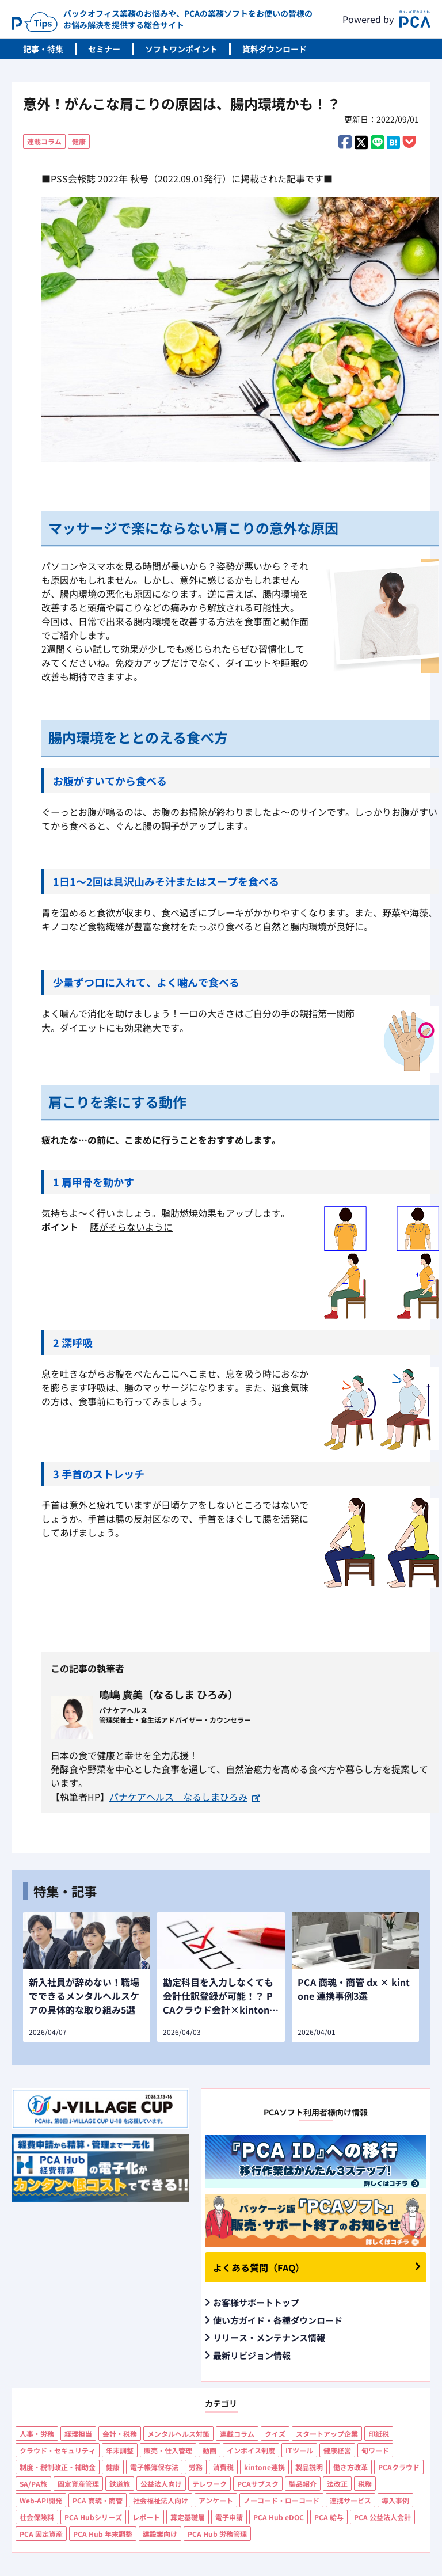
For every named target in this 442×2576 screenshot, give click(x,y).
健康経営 (337, 2450)
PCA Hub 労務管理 (217, 2534)
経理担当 (78, 2433)
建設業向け (160, 2534)
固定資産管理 (78, 2484)
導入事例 (395, 2500)
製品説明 (309, 2467)
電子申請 (229, 2517)
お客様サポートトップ (256, 2302)
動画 (209, 2450)
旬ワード (375, 2450)
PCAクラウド (399, 2467)
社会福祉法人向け (160, 2500)
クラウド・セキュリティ (58, 2450)
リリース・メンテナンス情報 (269, 2337)
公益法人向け (161, 2484)
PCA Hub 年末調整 (102, 2534)
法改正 (337, 2484)
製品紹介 (303, 2484)
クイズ (275, 2433)
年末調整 (120, 2450)
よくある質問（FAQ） (258, 2267)
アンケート (216, 2500)
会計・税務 (119, 2433)
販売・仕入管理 (168, 2450)
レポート (146, 2517)
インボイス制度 (251, 2450)
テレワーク (209, 2484)
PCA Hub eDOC (278, 2517)
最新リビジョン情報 (252, 2355)
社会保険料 (37, 2517)
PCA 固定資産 (41, 2534)
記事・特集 (43, 49)
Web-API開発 (41, 2500)
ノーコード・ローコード (281, 2500)
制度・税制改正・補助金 (58, 2467)
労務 (196, 2467)
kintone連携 (264, 2467)
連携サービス (350, 2500)
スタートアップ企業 (327, 2433)
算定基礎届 (187, 2517)
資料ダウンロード (274, 49)
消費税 (223, 2467)
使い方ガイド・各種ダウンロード (277, 2320)
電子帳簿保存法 (154, 2467)
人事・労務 (37, 2433)
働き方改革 (350, 2467)
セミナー (104, 49)
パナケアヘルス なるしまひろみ (178, 1796)
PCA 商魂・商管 (98, 2500)
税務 (365, 2484)
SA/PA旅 (33, 2484)
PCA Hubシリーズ (93, 2517)
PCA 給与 (329, 2517)
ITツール (299, 2450)
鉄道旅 (119, 2484)
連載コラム (44, 141)
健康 (79, 141)
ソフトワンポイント (181, 49)
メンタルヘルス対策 (178, 2433)
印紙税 (378, 2433)
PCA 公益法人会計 (382, 2517)
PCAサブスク (258, 2484)
